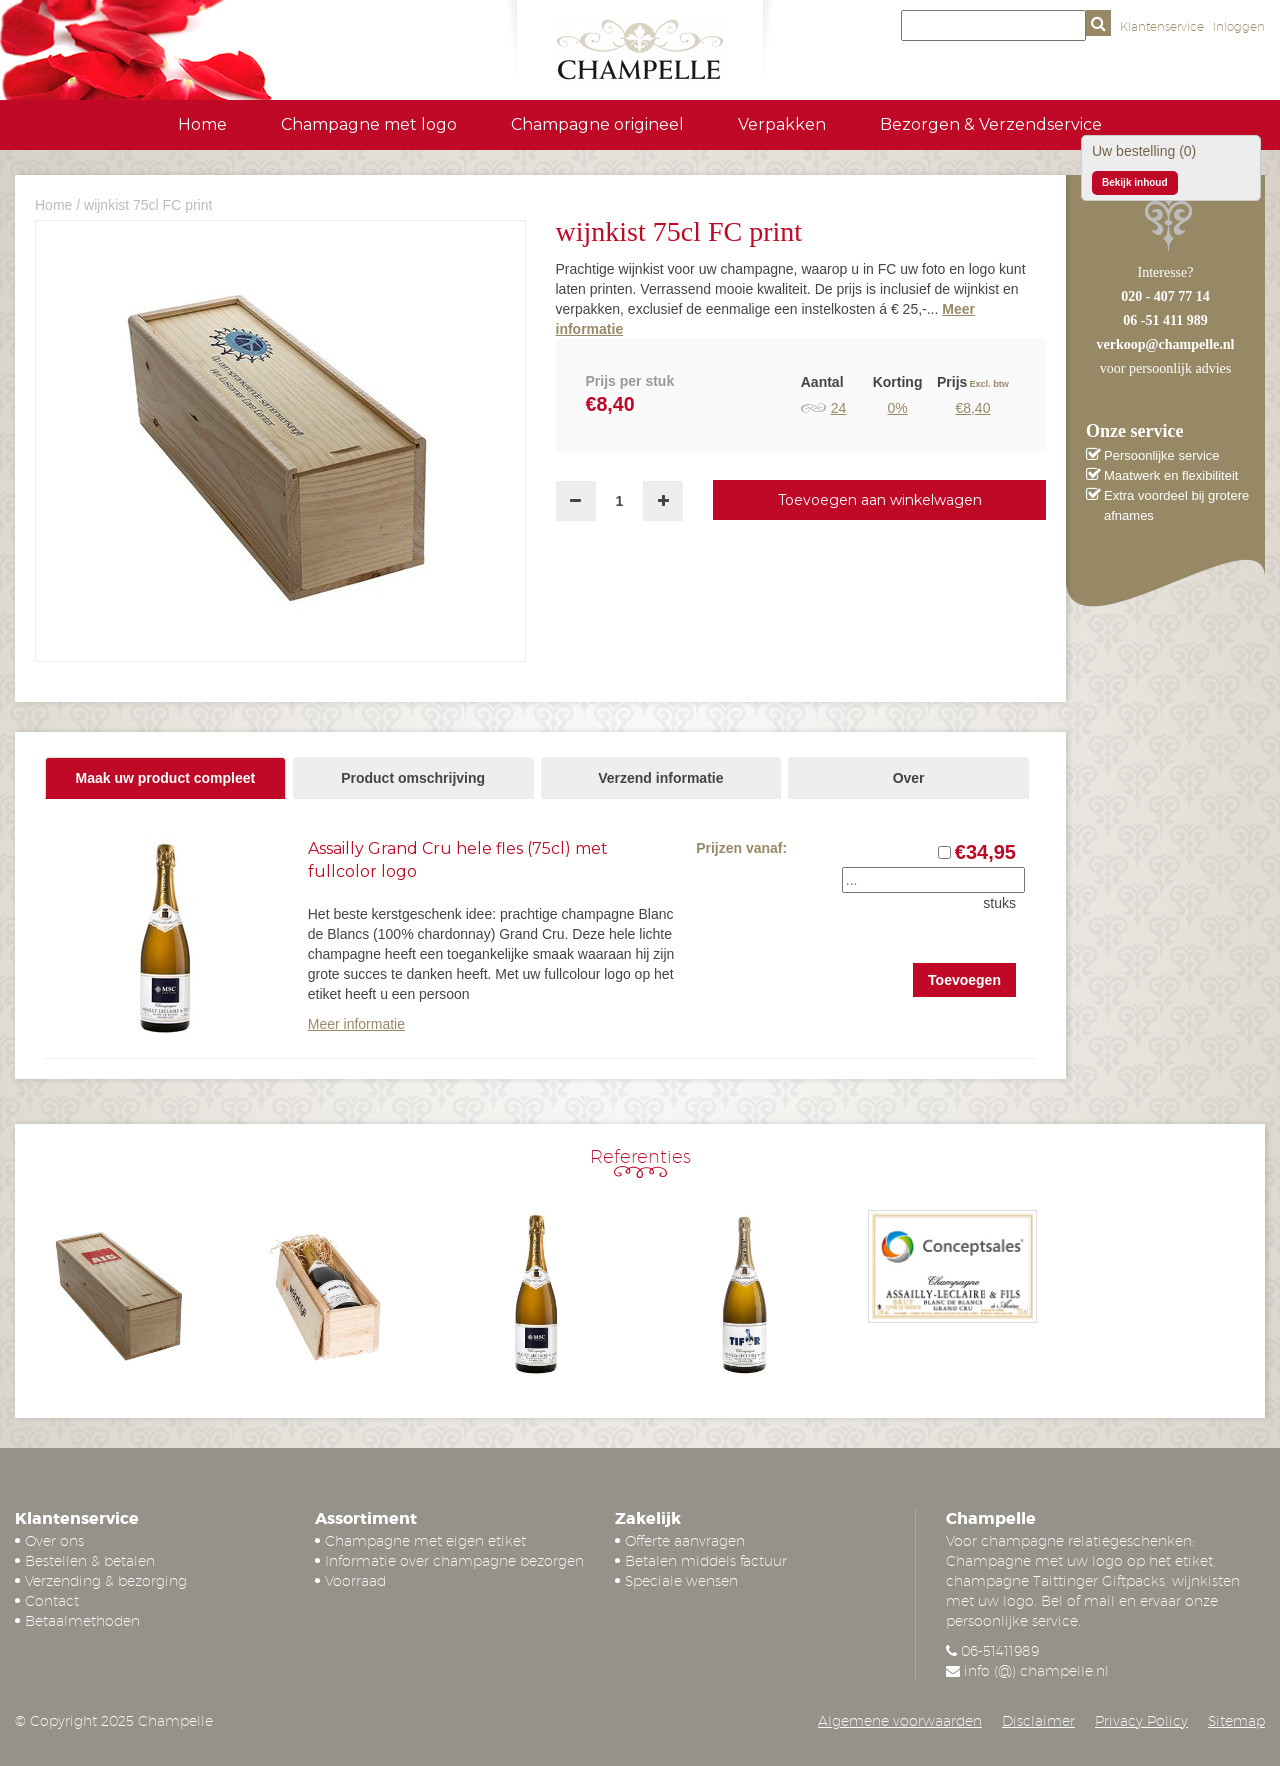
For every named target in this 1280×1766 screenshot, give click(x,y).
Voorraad (355, 1581)
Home (202, 124)
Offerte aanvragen (685, 1541)
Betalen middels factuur (706, 1561)
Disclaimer (1038, 1721)
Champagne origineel (597, 124)
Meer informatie (356, 1024)
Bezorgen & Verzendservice (991, 124)
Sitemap (1236, 1721)
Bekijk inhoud (1135, 182)
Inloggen (1239, 26)
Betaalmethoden (82, 1621)
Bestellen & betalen (90, 1561)
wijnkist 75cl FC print (148, 205)
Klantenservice (1162, 26)
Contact (52, 1601)
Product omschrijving (413, 778)
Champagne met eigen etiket (425, 1541)
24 (839, 408)
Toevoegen (964, 980)
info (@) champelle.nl (1036, 1671)
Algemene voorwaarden (900, 1721)
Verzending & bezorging (106, 1581)
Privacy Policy (1141, 1721)
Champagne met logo (369, 124)
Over (909, 778)
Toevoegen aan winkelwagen (880, 500)
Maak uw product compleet (166, 778)
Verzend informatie (660, 778)
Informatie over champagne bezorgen (454, 1561)
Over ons (54, 1541)
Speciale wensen (681, 1581)
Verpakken (782, 124)
